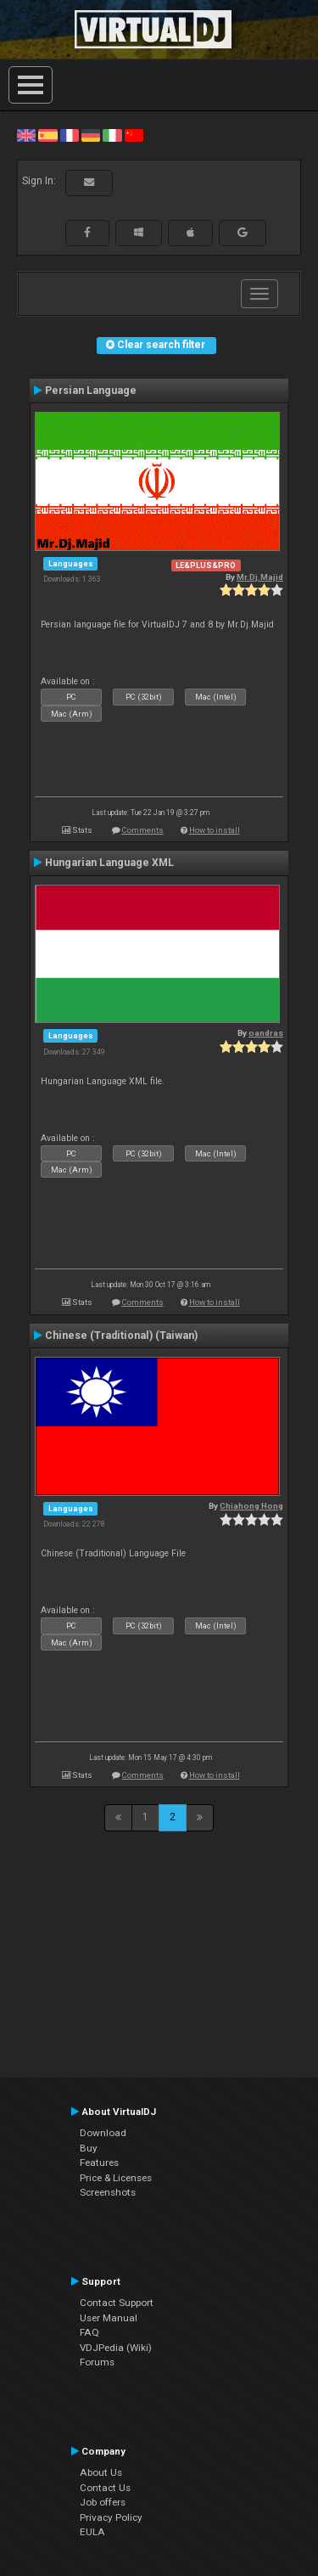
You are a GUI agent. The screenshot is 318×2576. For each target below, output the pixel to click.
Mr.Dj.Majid (260, 577)
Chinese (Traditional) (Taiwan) (121, 1335)
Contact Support (116, 2303)
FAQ (89, 2332)
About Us (101, 2472)
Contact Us (105, 2488)
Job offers (103, 2502)
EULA (92, 2532)
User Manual (108, 2318)
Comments (143, 830)
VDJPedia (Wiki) (116, 2348)
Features (99, 2162)
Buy (89, 2148)
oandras (265, 1033)
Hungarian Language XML (109, 863)
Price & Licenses (116, 2178)
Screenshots (108, 2192)
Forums (97, 2362)
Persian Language (91, 391)
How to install (214, 830)
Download (103, 2133)
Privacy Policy (111, 2517)
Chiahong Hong (251, 1505)
